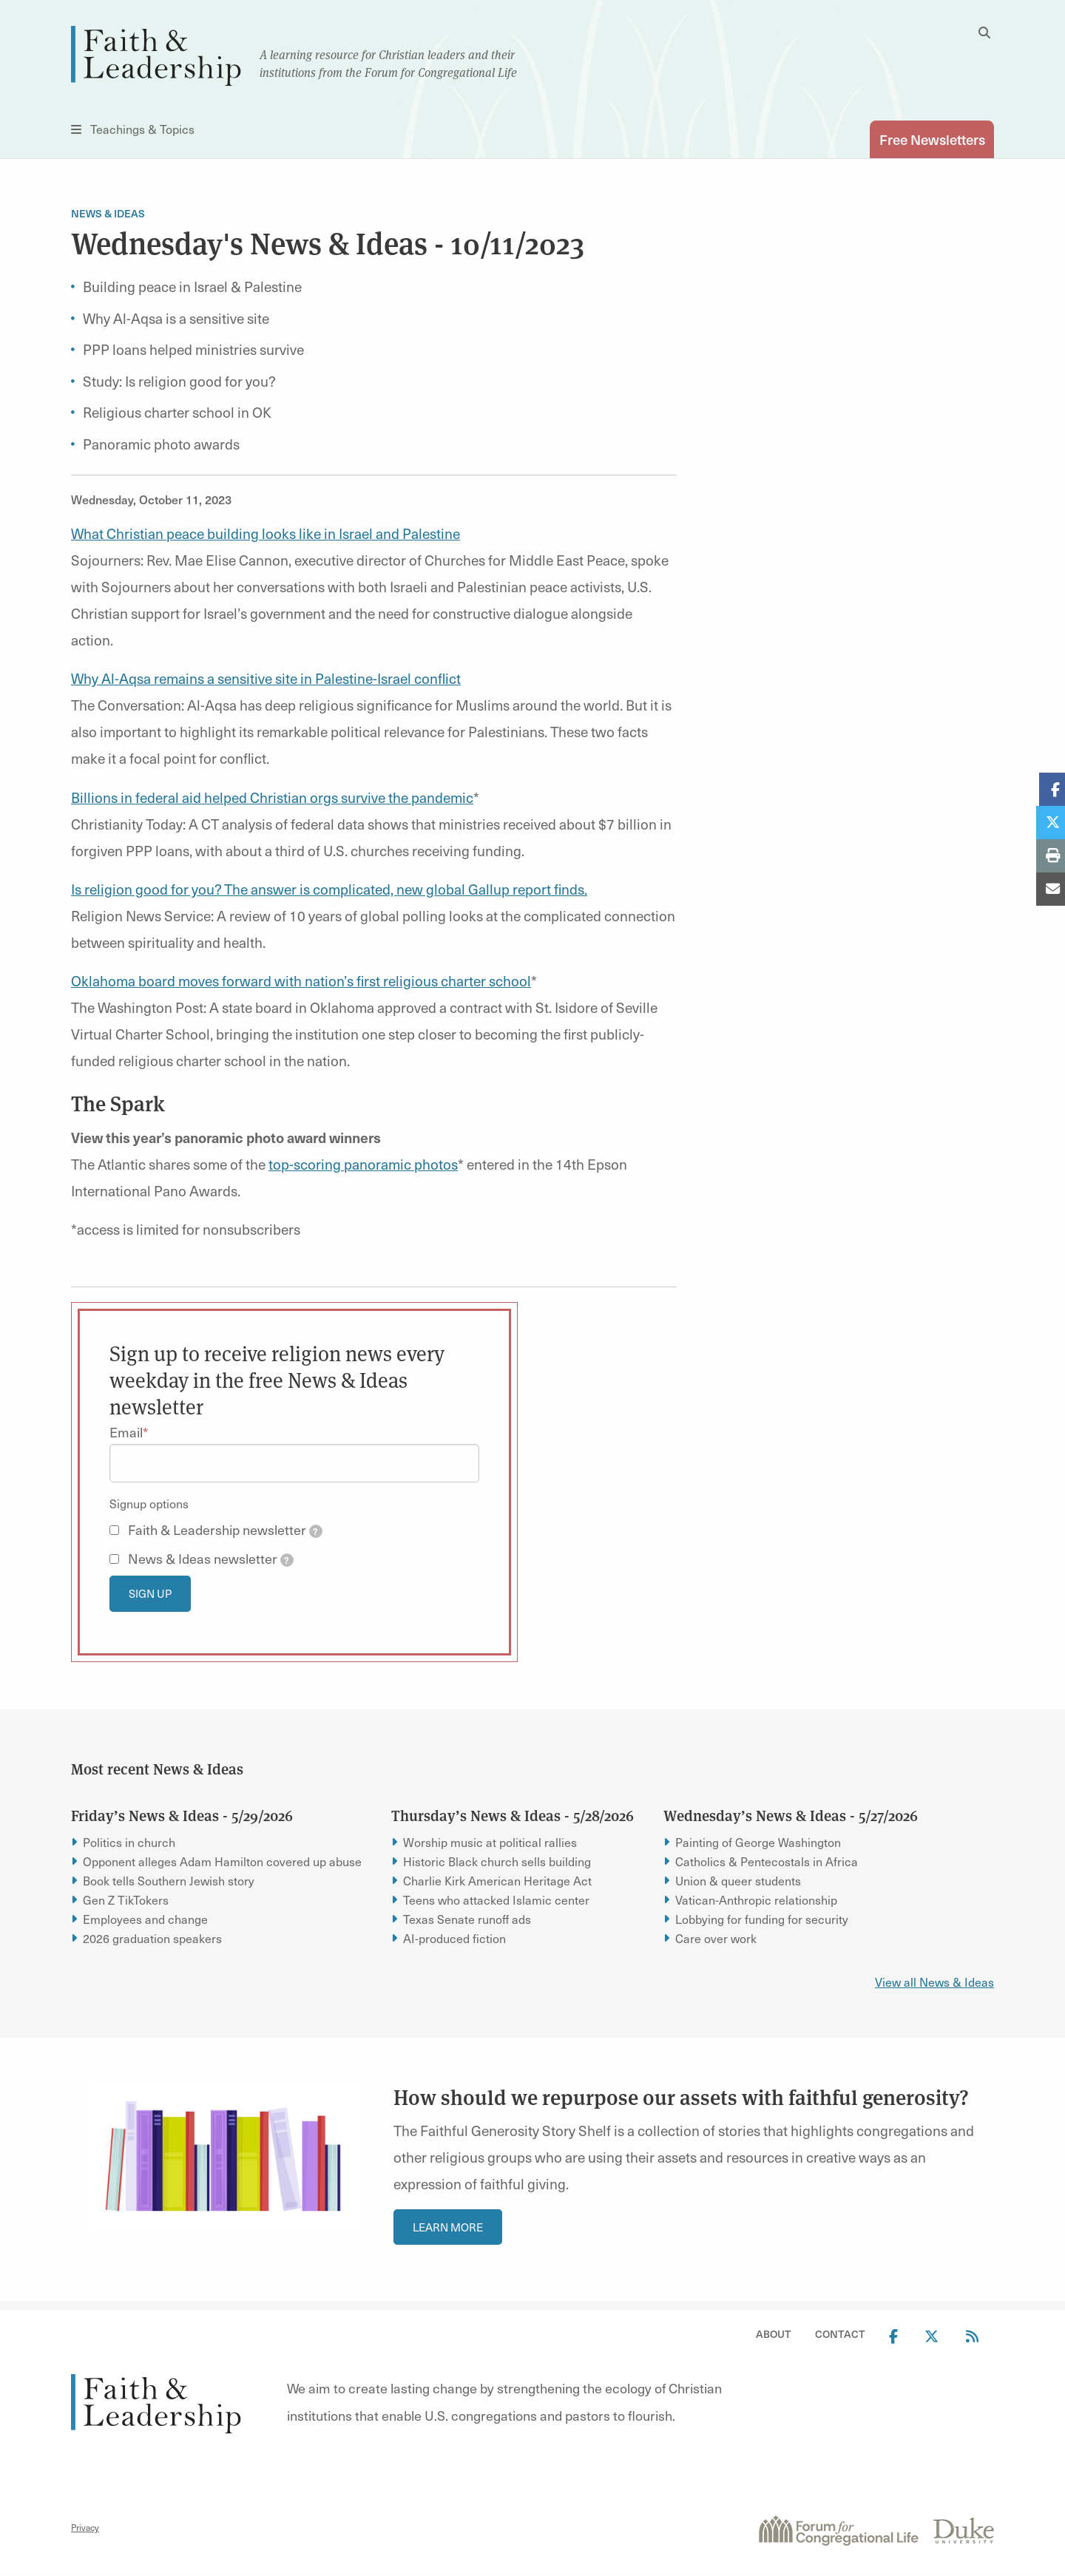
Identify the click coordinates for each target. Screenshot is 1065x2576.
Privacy (85, 2527)
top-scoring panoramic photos (363, 1163)
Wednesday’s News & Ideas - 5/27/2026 (790, 1815)
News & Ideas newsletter (211, 1559)
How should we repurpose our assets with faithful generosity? (681, 2096)
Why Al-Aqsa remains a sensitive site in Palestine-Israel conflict (266, 678)
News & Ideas (108, 214)
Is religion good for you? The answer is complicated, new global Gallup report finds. (329, 888)
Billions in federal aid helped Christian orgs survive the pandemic (272, 797)
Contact (840, 2334)
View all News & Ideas (934, 1981)
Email (126, 1432)
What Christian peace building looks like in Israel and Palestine (265, 533)
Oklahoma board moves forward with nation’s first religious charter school (301, 980)
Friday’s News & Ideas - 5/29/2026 (182, 1815)
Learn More (448, 2227)
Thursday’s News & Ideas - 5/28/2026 (512, 1815)
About (773, 2334)
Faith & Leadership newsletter (225, 1530)
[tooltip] (315, 1532)
